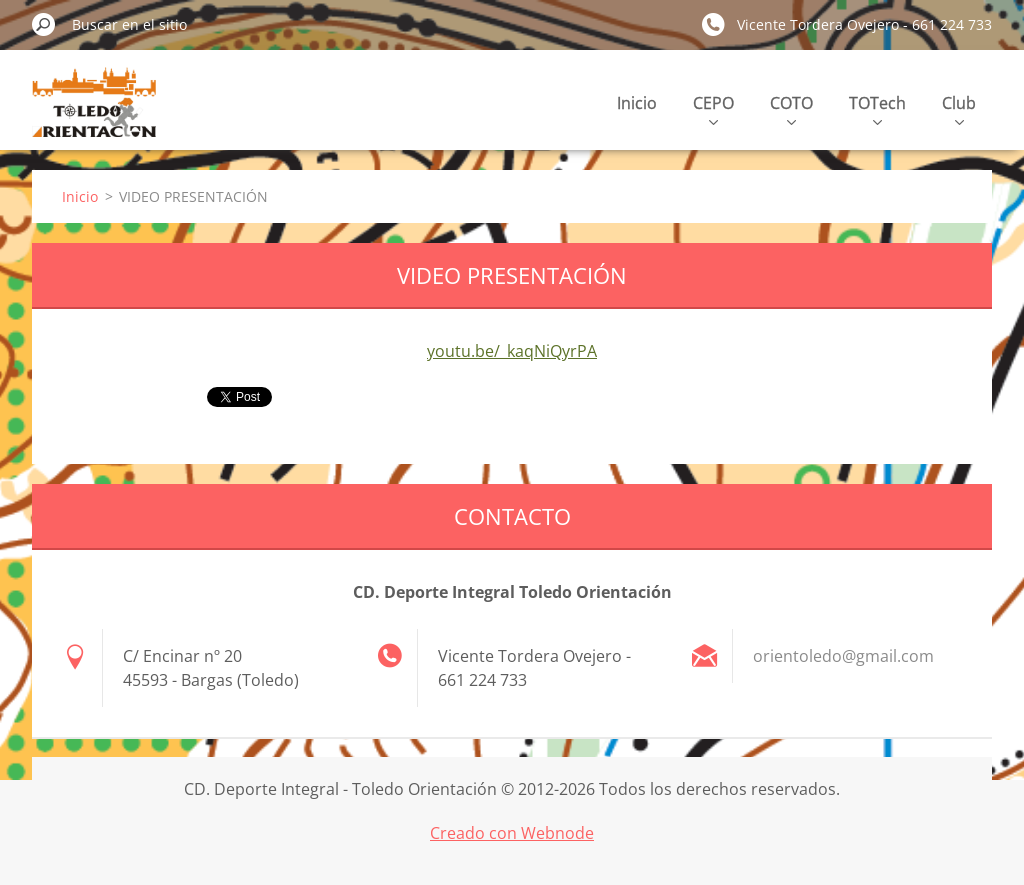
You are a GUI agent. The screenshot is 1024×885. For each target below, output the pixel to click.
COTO (791, 108)
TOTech (877, 108)
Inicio (637, 103)
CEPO (713, 108)
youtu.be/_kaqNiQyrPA (512, 351)
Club (959, 108)
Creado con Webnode (512, 833)
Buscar (44, 24)
